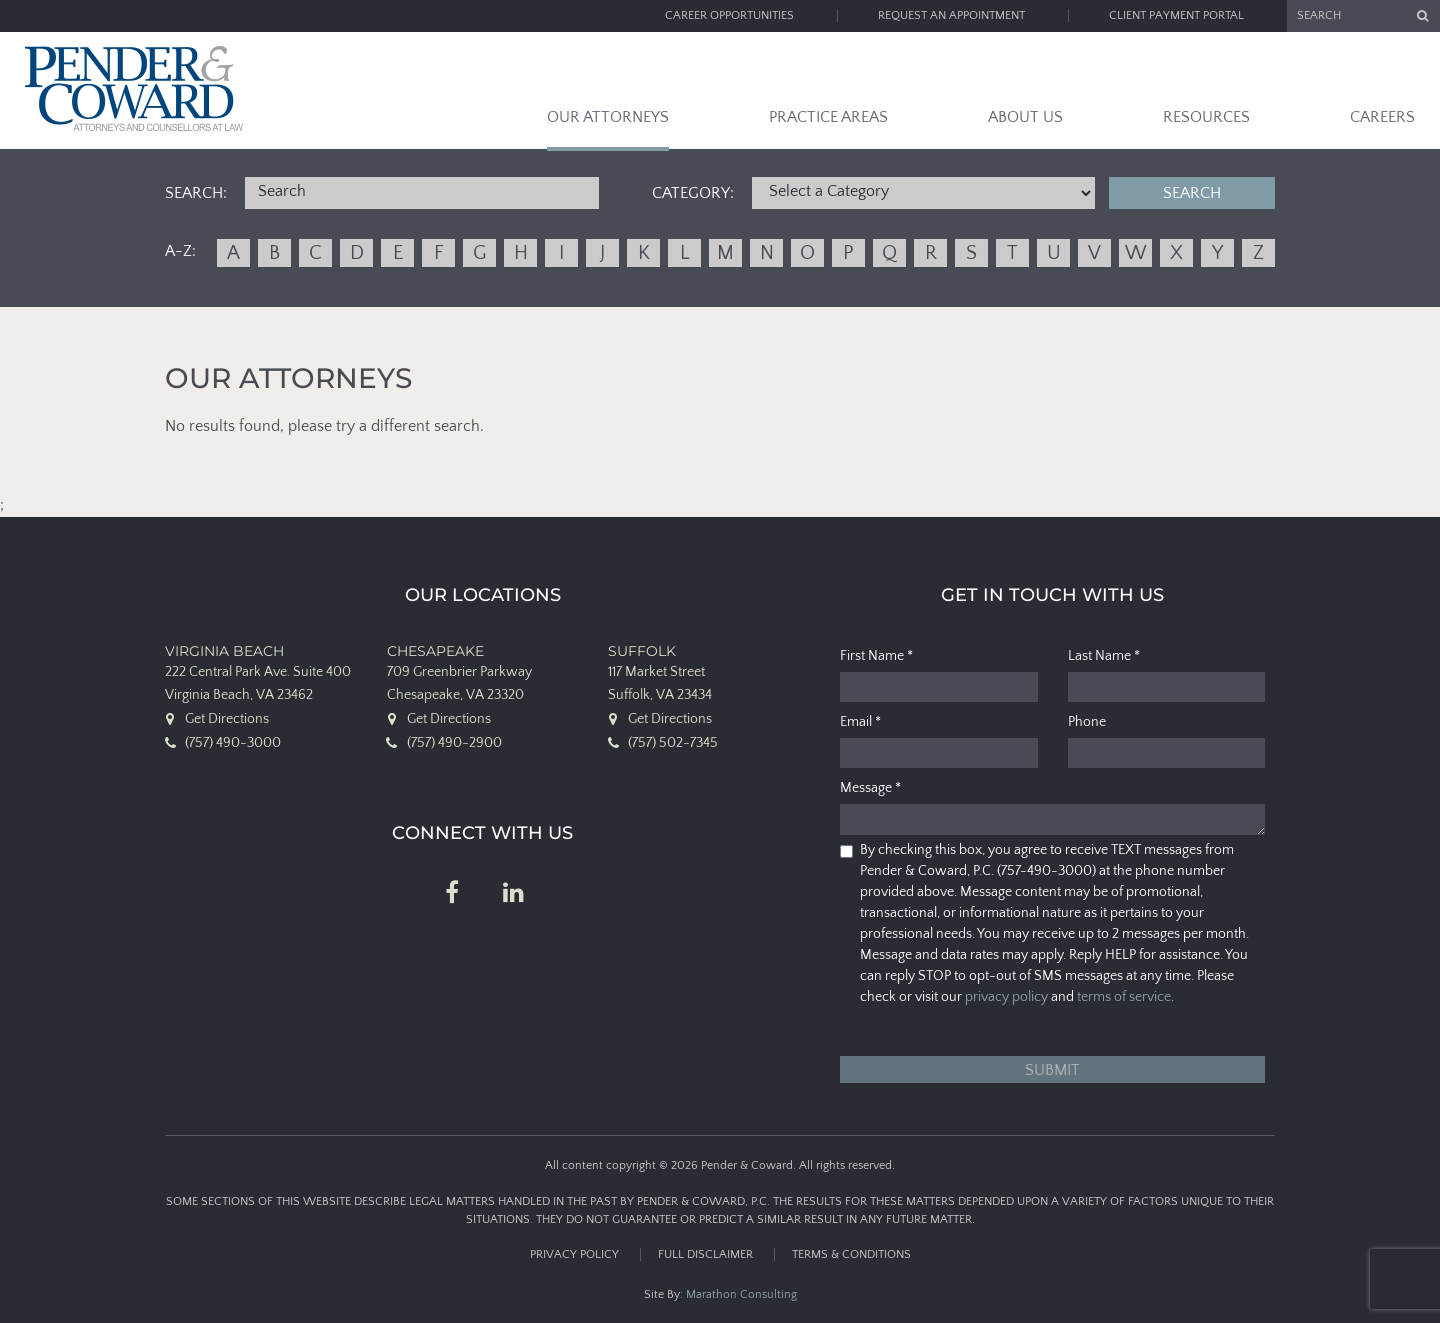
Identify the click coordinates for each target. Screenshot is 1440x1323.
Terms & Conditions (851, 1254)
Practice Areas (828, 117)
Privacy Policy (574, 1254)
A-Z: (180, 251)
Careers (1382, 117)
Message (870, 788)
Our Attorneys (608, 117)
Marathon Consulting (741, 1294)
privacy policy (1006, 997)
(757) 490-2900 (454, 743)
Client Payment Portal (1176, 15)
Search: (196, 193)
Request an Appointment (951, 15)
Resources (1206, 117)
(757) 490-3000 (233, 743)
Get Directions (227, 719)
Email (860, 722)
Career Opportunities (729, 15)
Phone (1087, 722)
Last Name (1104, 656)
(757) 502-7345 (673, 743)
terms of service (1124, 997)
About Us (1025, 117)
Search (1192, 193)
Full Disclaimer (705, 1254)
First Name (876, 656)
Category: (693, 193)
